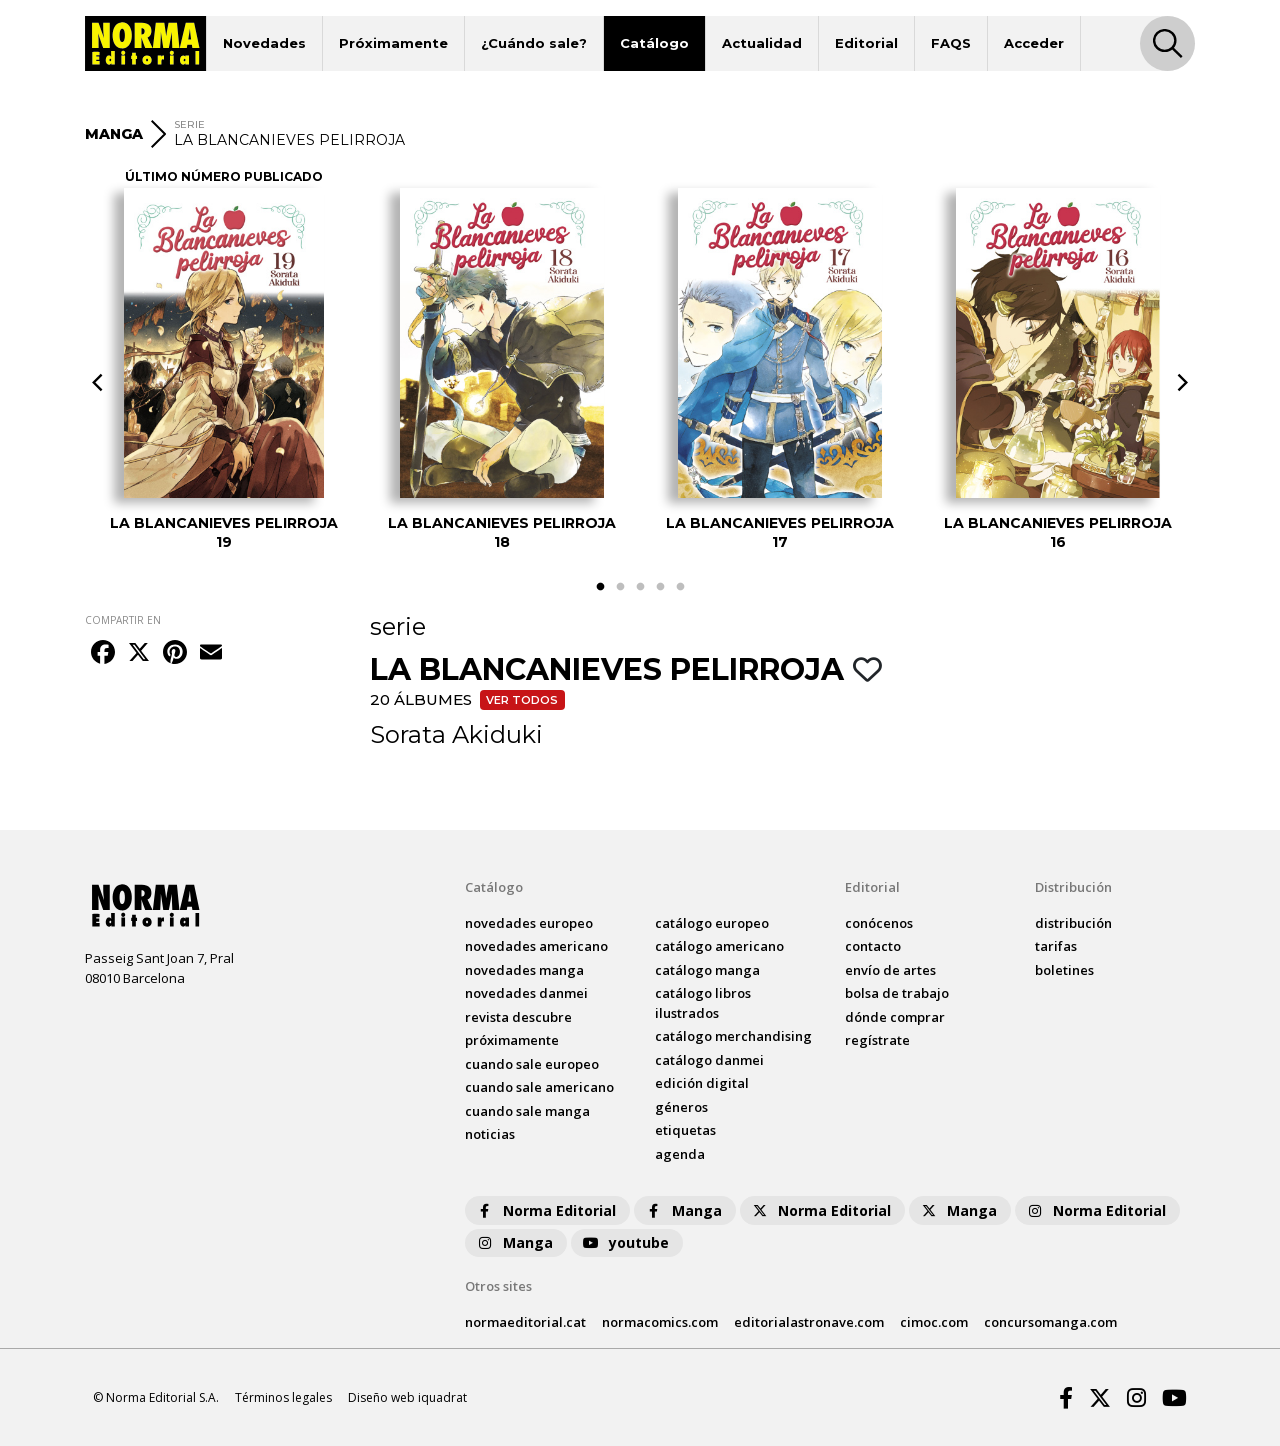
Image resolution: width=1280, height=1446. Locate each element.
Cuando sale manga (527, 1111)
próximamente (512, 1040)
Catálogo (654, 43)
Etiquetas (685, 1130)
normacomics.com (660, 1322)
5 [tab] (680, 587)
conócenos (879, 923)
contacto (873, 946)
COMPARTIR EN (123, 620)
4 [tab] (660, 587)
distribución (1073, 923)
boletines (1064, 970)
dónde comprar (895, 1017)
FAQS (951, 43)
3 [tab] (640, 587)
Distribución (1073, 887)
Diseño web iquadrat (407, 1397)
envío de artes (890, 970)
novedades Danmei (526, 993)
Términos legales (283, 1397)
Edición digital (702, 1083)
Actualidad (762, 43)
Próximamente (393, 43)
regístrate (877, 1040)
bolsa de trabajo (897, 993)
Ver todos (522, 700)
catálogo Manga (707, 970)
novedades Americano (536, 946)
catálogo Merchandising (733, 1036)
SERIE (189, 124)
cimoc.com (934, 1322)
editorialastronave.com (809, 1322)
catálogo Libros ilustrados (703, 1003)
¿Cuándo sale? (534, 43)
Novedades (264, 43)
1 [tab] (600, 587)
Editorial (866, 43)
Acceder (1034, 43)
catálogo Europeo (712, 923)
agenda (680, 1154)
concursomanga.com (1050, 1322)
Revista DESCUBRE (518, 1017)
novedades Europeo (529, 923)
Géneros (681, 1107)
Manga (683, 1210)
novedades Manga (524, 970)
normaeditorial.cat (525, 1322)
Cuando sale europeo (532, 1064)
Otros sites (498, 1286)
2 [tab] (620, 587)
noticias (490, 1134)
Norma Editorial (545, 1210)
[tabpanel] (224, 368)
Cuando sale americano (539, 1087)
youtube (625, 1242)
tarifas (1056, 946)
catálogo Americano (719, 946)
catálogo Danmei (709, 1060)
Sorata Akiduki (456, 734)
